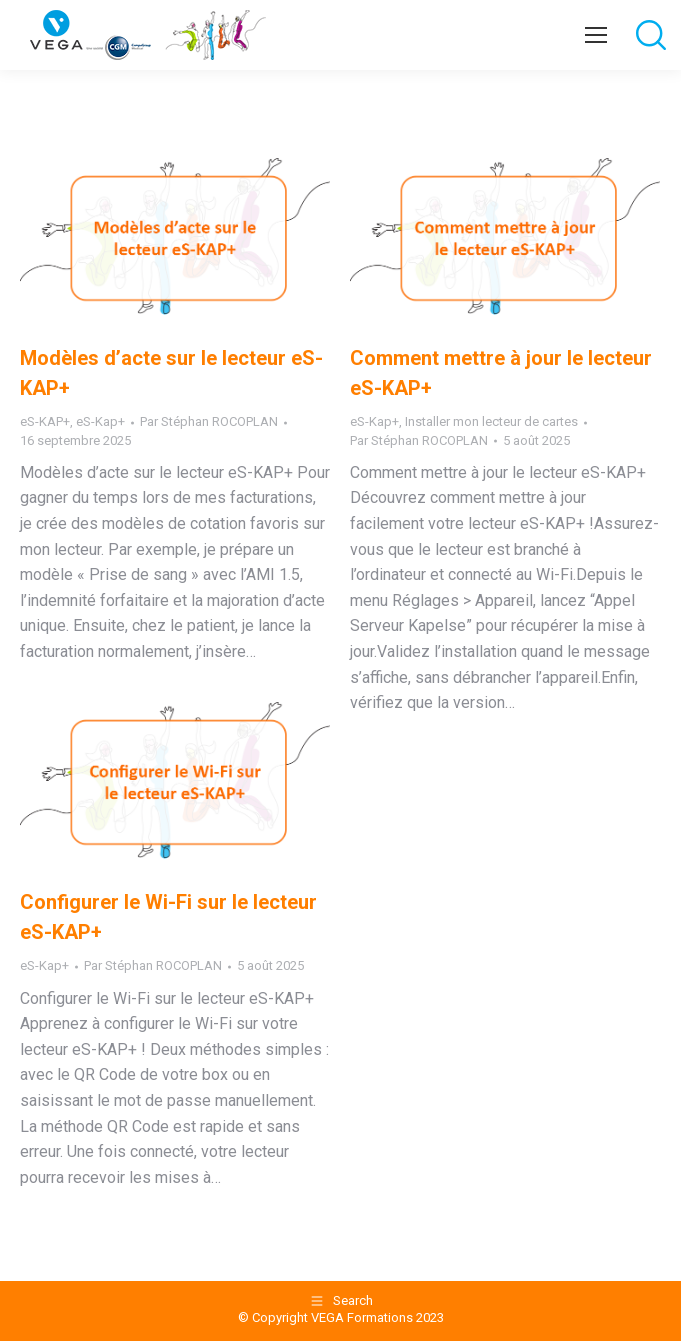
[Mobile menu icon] (596, 35)
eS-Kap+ (100, 421)
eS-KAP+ (45, 421)
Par (209, 421)
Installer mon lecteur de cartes (491, 421)
